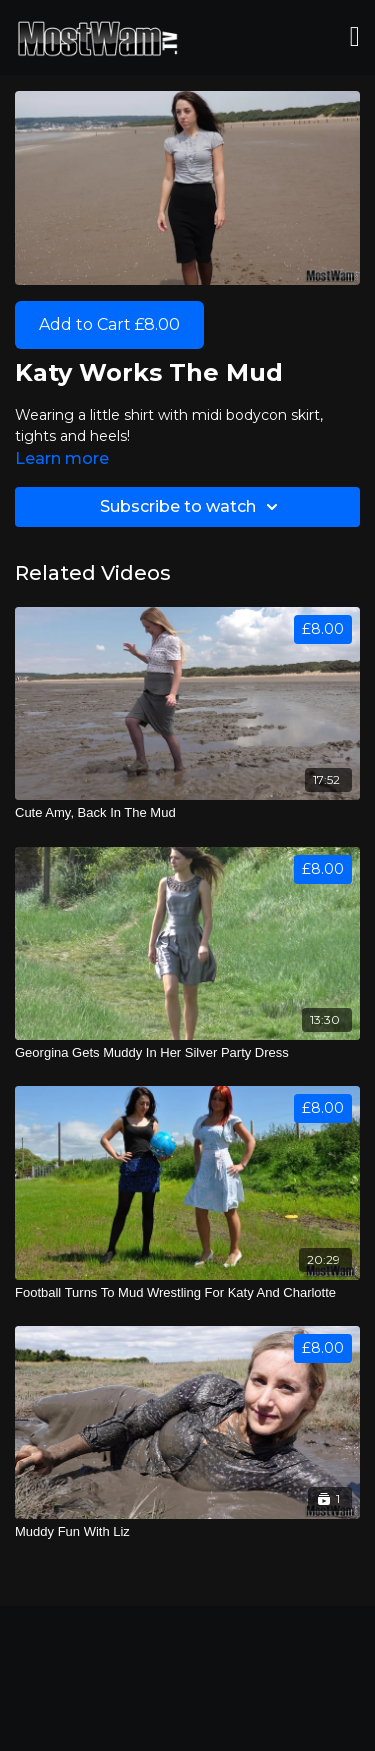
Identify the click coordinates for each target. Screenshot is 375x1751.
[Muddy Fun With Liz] (187, 1532)
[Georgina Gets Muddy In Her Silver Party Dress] (187, 1053)
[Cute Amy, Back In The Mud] (187, 813)
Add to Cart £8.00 (109, 324)
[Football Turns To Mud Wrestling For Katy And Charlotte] (187, 1293)
